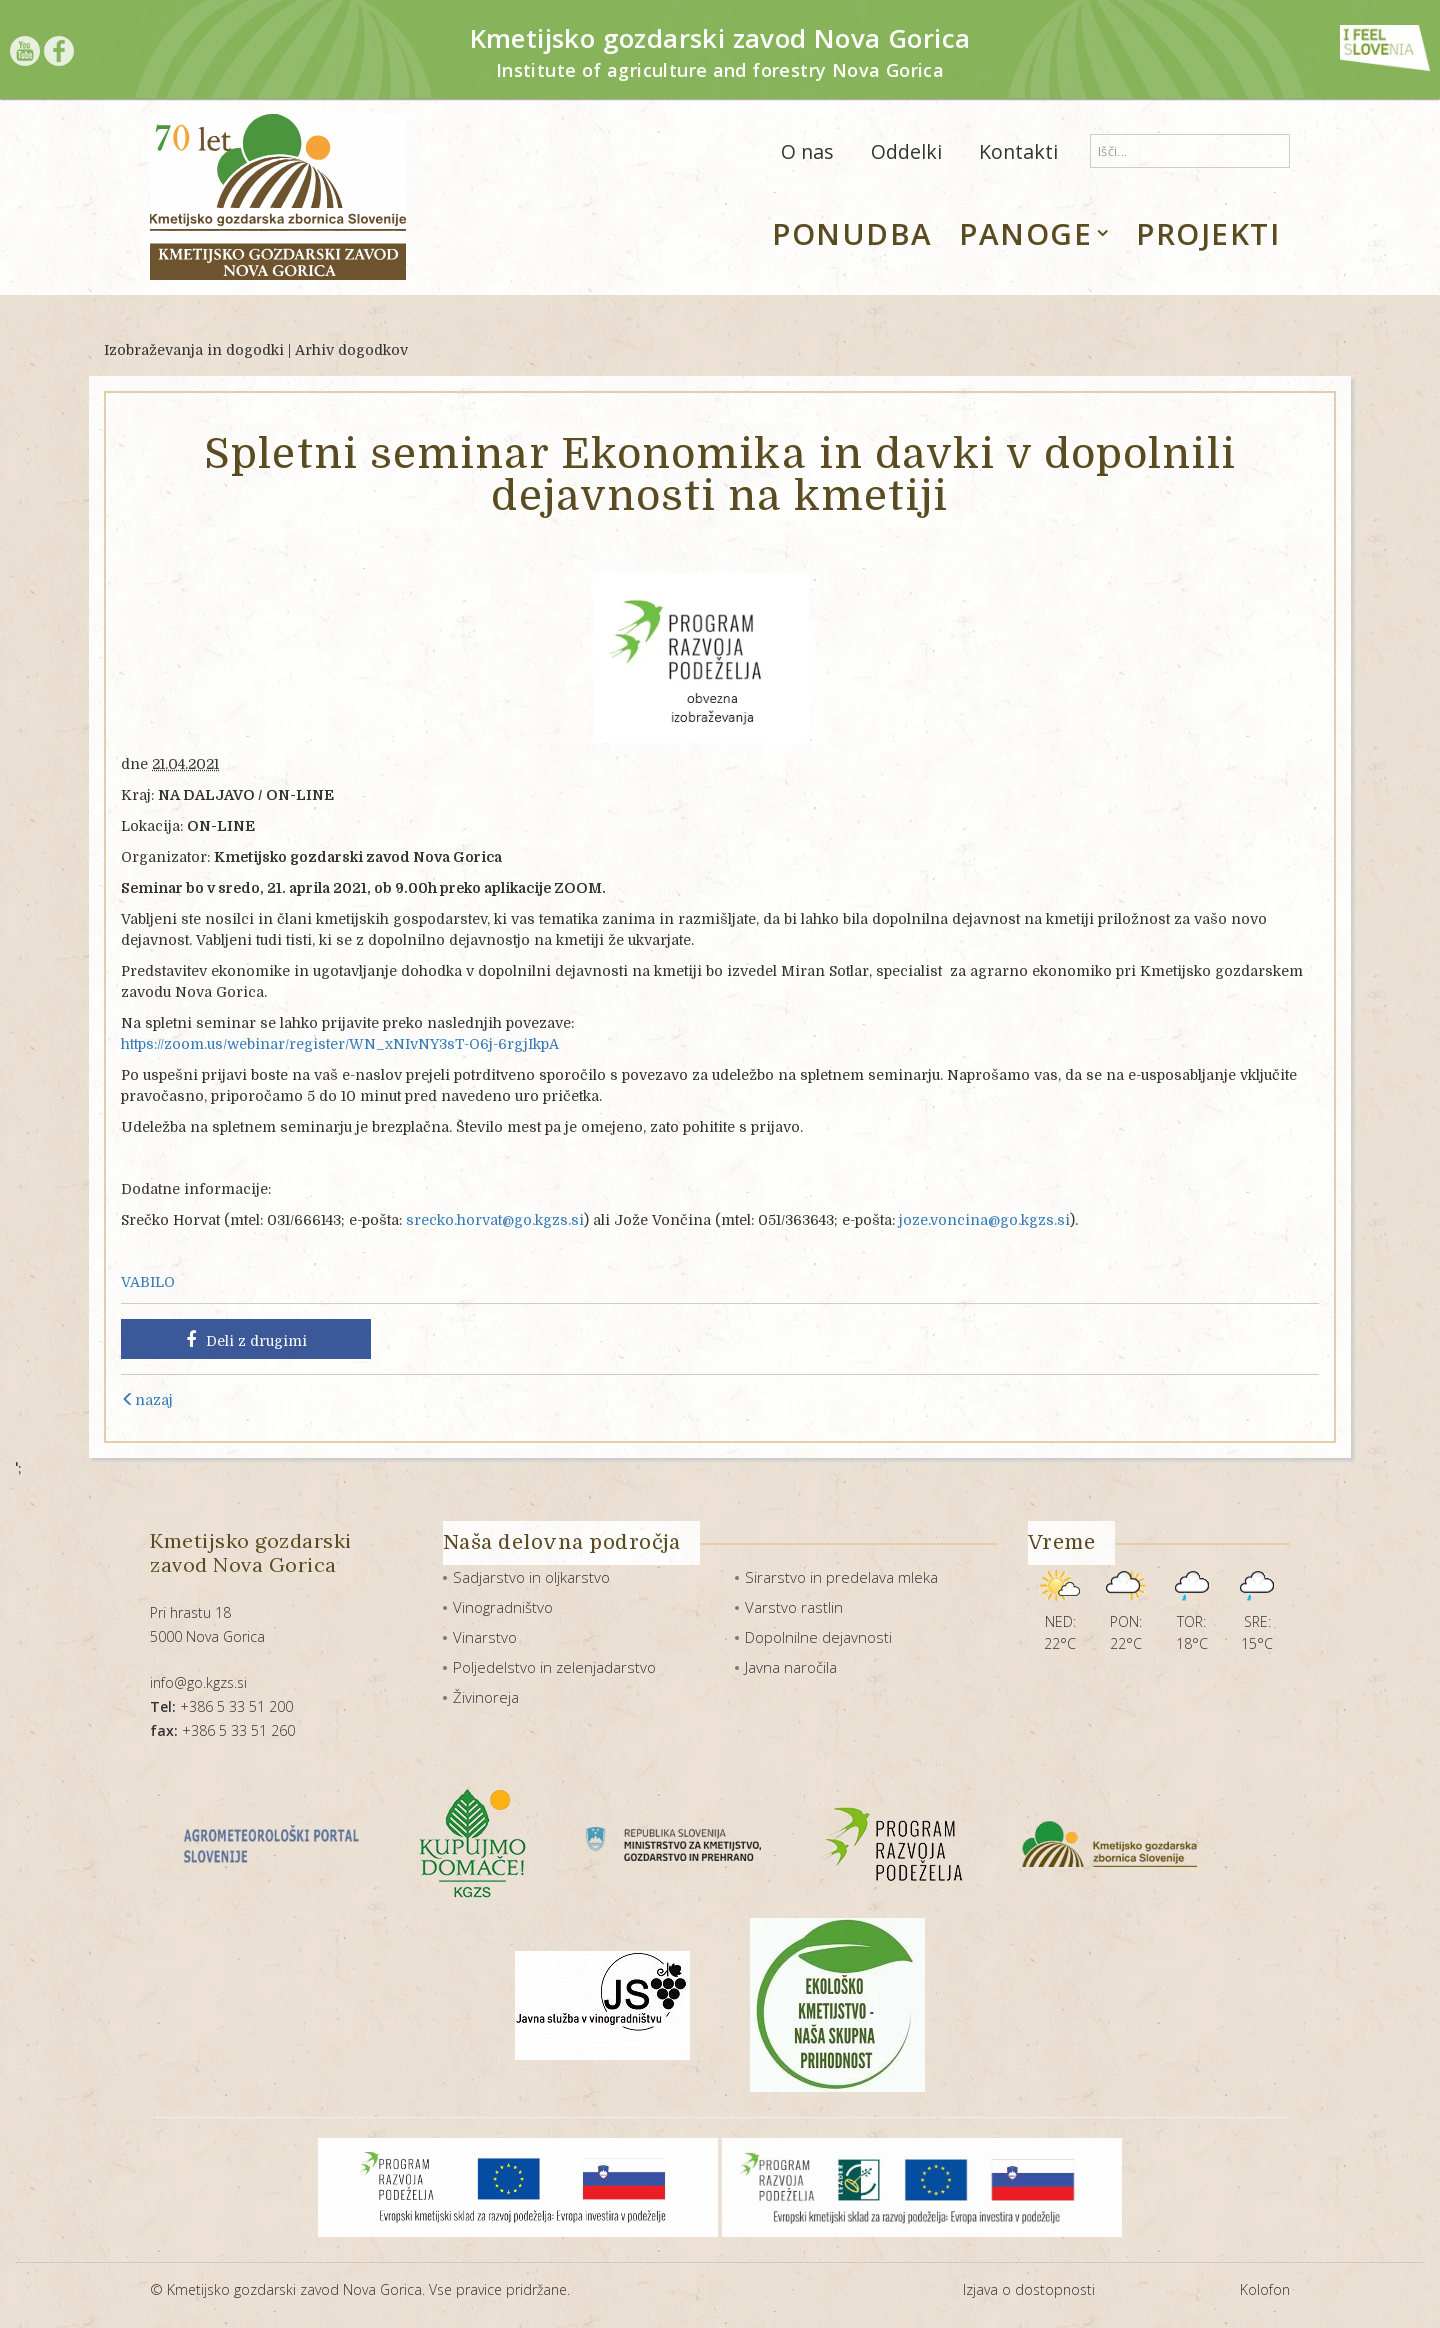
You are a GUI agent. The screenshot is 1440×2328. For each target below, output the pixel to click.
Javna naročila (791, 1667)
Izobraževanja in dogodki (194, 350)
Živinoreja (486, 1697)
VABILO (148, 1282)
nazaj (147, 1400)
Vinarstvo (485, 1637)
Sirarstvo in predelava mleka (841, 1577)
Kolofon (1265, 2289)
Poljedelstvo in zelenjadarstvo (554, 1667)
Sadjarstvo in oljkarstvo (531, 1577)
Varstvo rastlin (794, 1607)
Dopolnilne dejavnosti (818, 1637)
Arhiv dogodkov (351, 350)
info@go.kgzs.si (198, 1682)
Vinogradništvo (503, 1607)
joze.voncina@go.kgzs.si (984, 1220)
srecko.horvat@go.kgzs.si (495, 1220)
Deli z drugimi (246, 1340)
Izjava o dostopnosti (1029, 2289)
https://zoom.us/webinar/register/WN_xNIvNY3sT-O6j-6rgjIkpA (340, 1044)
